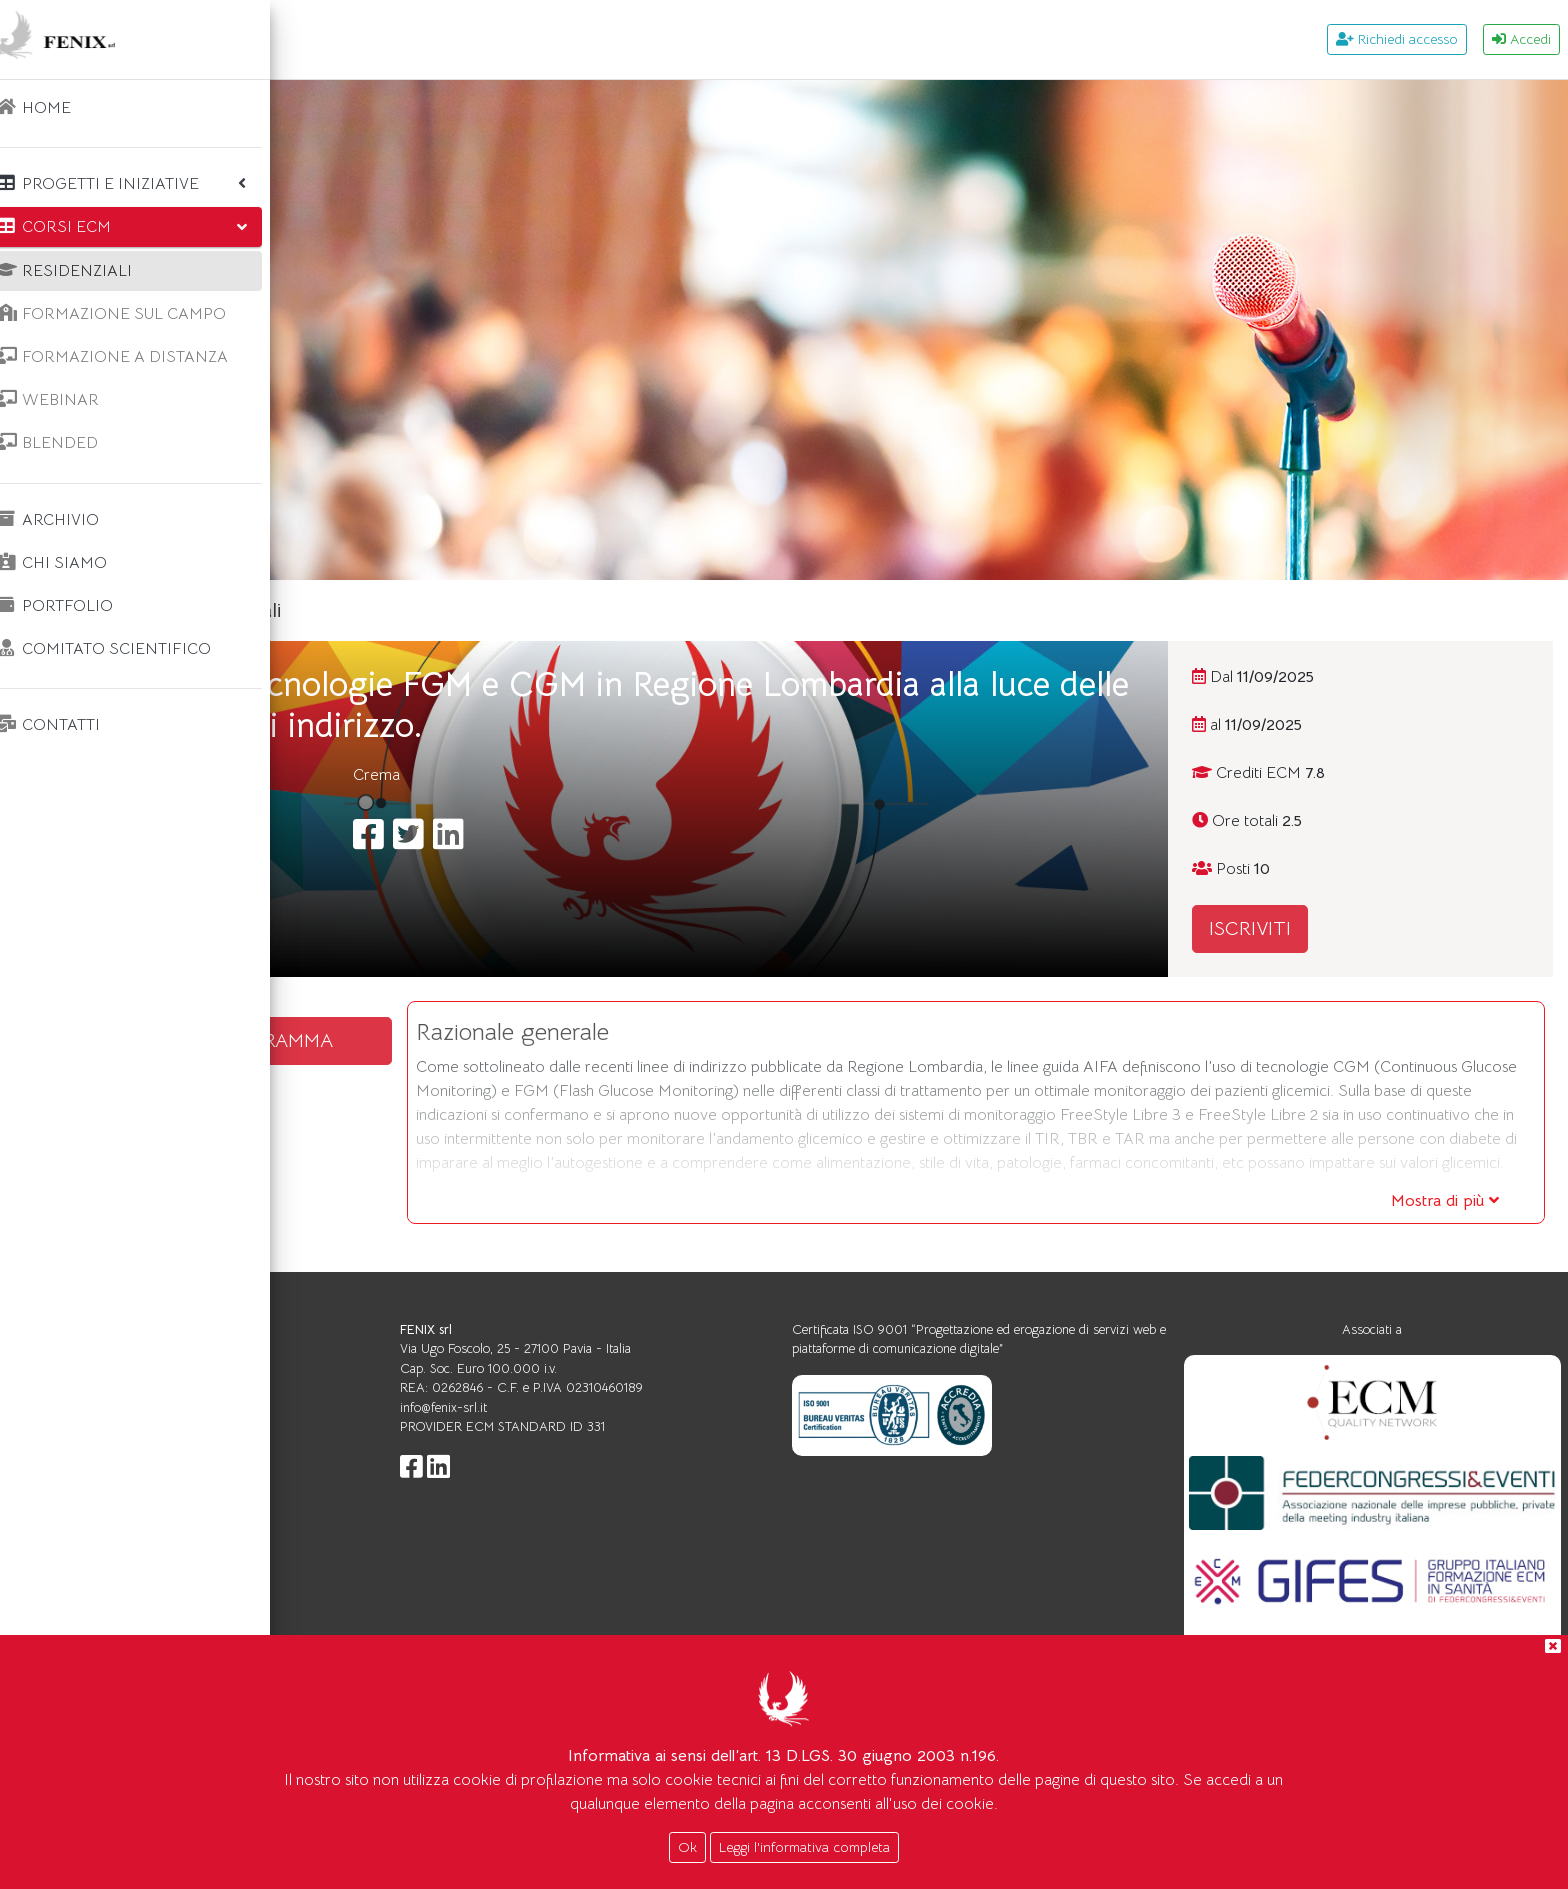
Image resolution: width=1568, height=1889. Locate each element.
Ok (687, 1847)
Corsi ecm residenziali (487, 610)
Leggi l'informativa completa (804, 1847)
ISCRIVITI (1325, 928)
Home (348, 610)
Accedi (1521, 39)
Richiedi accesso (1397, 39)
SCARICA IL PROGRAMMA (470, 1040)
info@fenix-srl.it (668, 1455)
